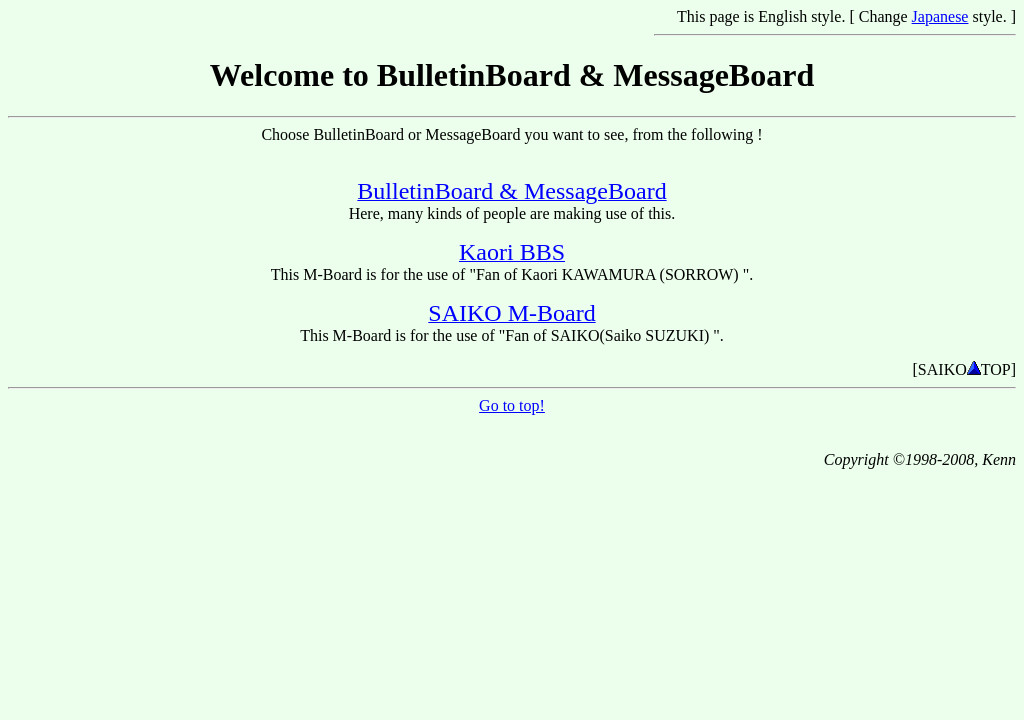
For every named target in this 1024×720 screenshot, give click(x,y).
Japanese (940, 16)
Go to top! (512, 405)
